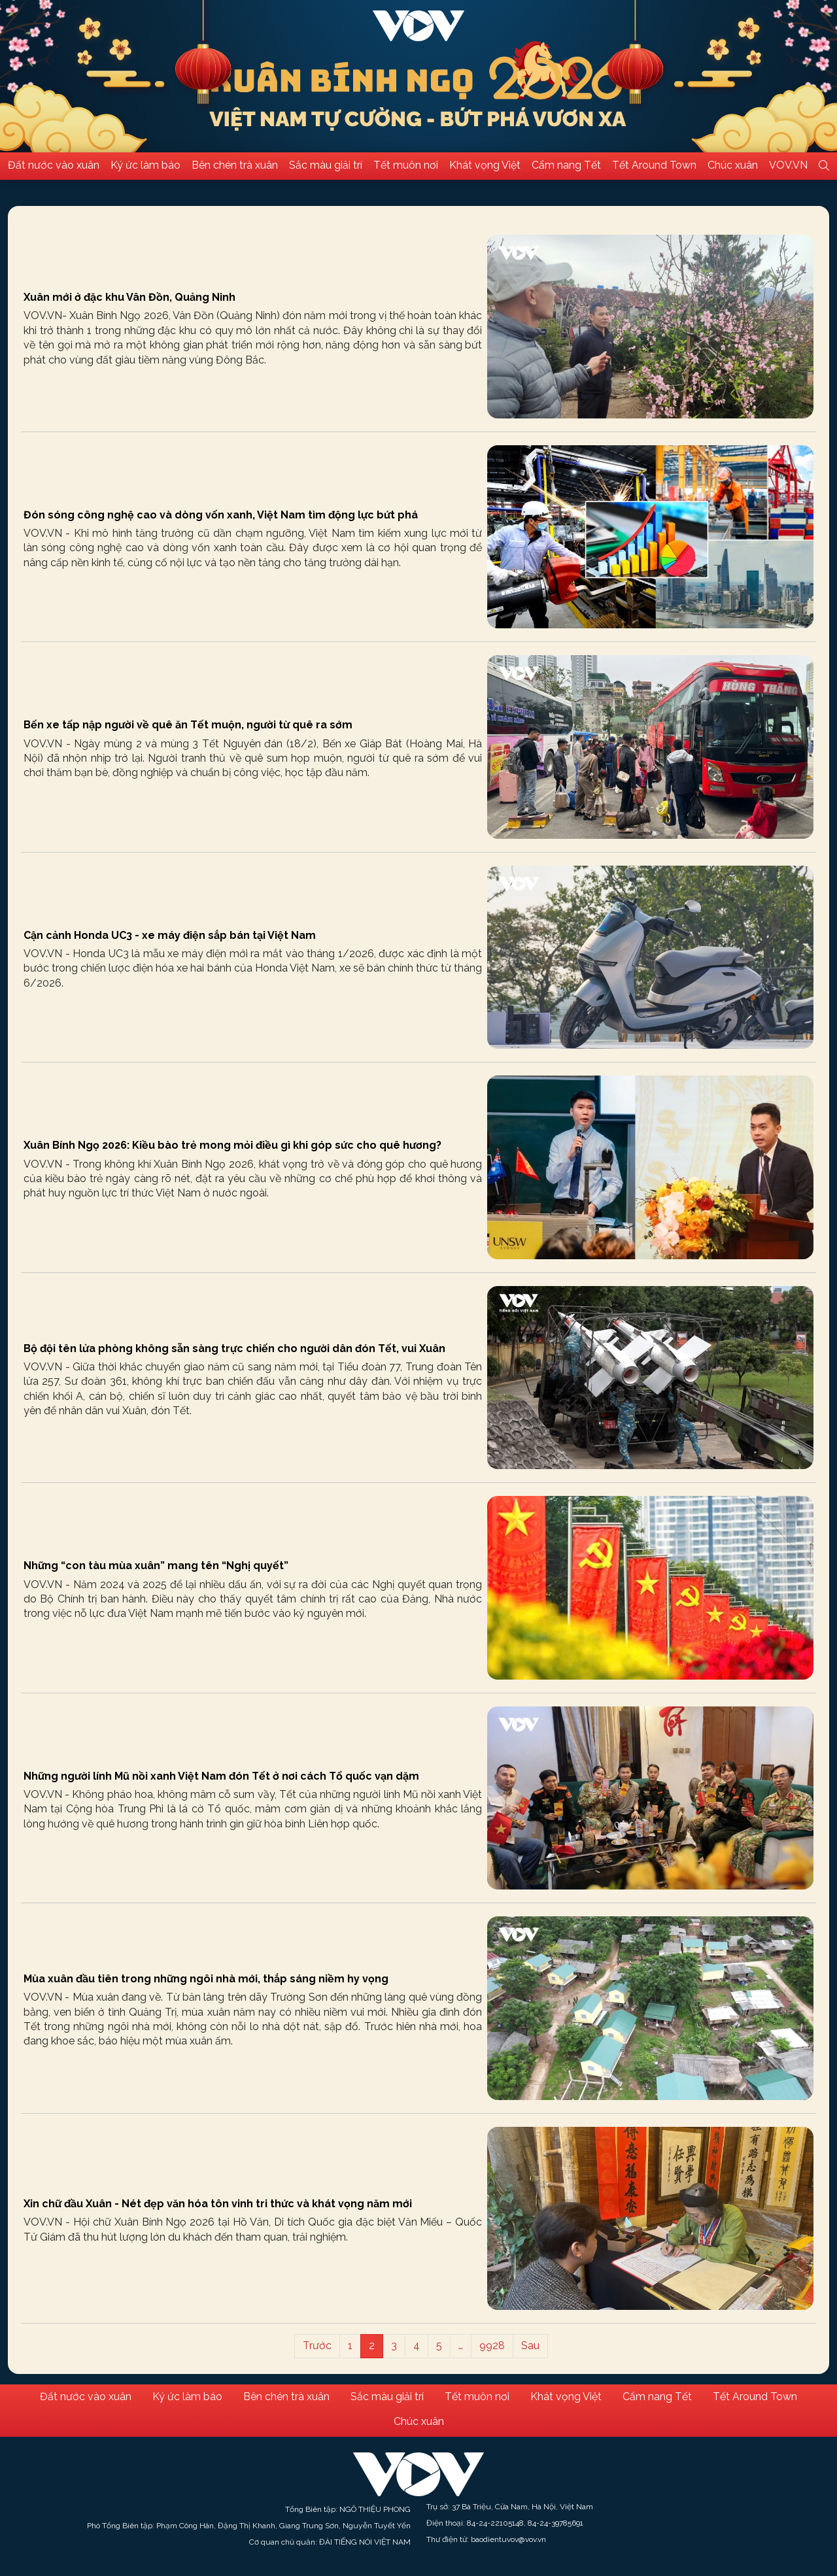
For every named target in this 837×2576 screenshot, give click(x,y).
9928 (492, 2345)
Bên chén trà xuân (235, 165)
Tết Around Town (654, 165)
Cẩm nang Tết (566, 165)
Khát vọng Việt (485, 165)
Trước (317, 2345)
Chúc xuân (733, 165)
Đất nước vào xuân (53, 165)
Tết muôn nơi (405, 165)
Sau (530, 2345)
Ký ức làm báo (145, 165)
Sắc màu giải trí (325, 165)
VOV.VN (788, 165)
